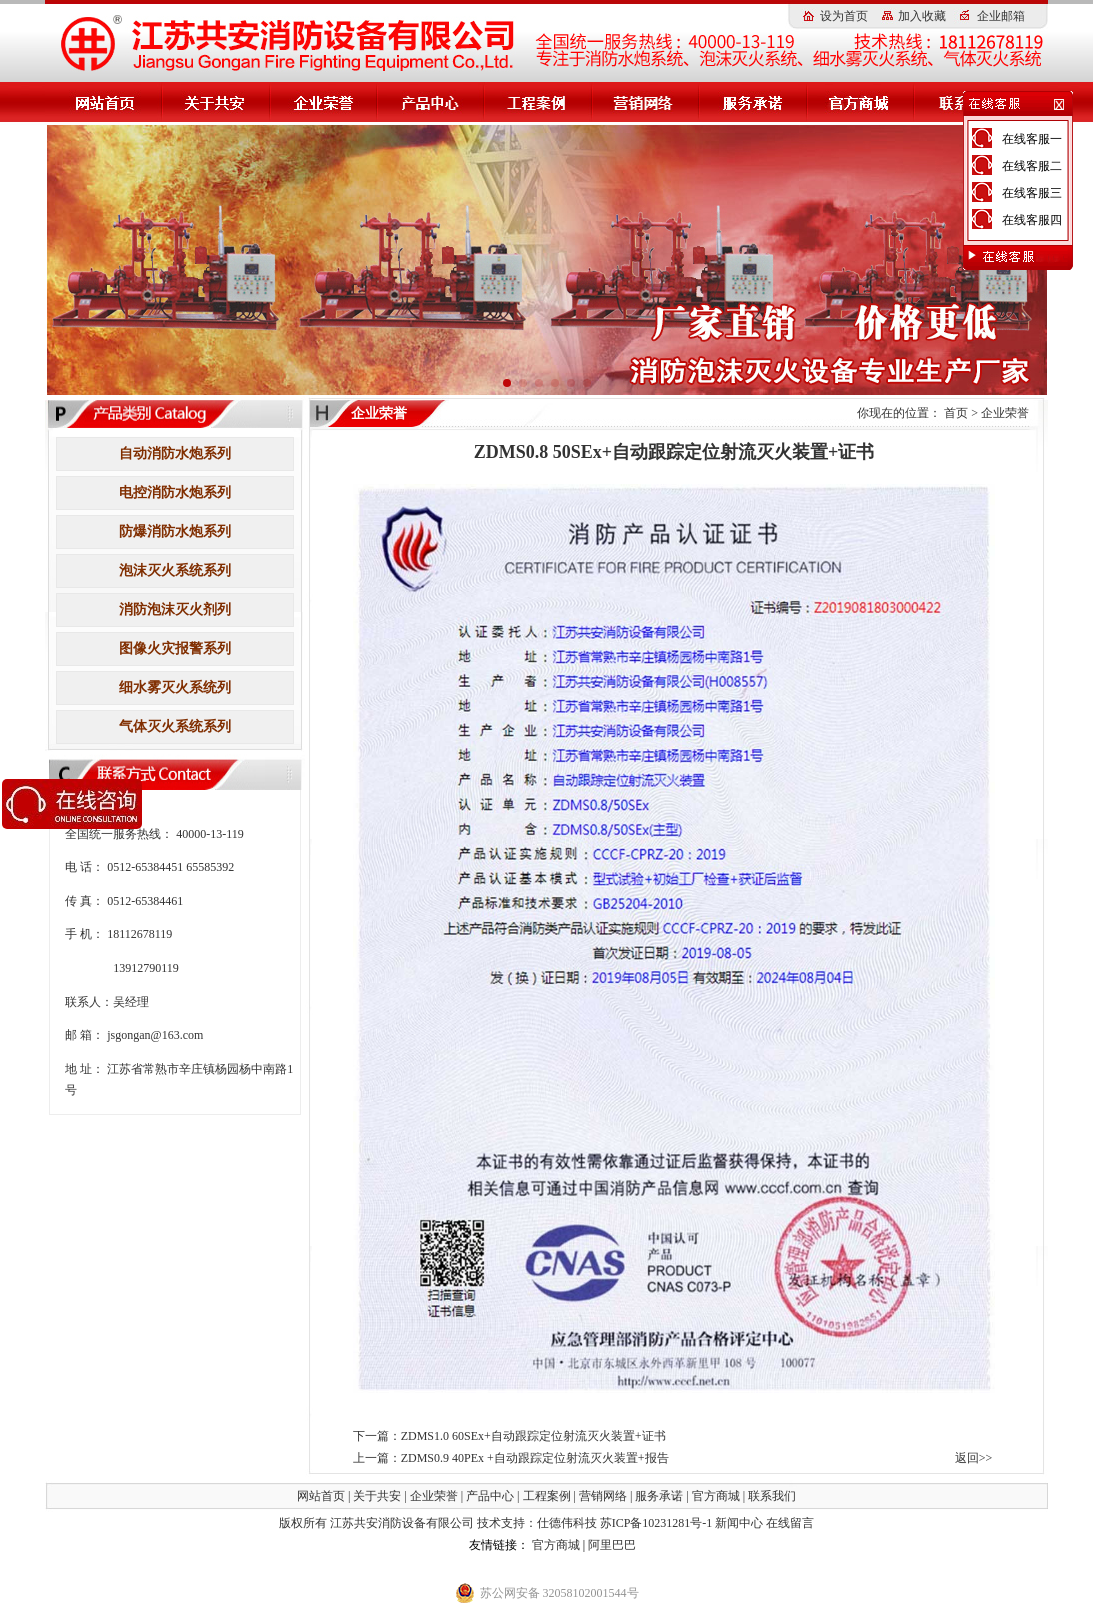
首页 (956, 413)
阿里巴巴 (612, 1545)
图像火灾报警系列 (175, 648)
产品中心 (490, 1496)
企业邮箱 (1001, 16)
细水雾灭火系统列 (175, 687)
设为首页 (844, 16)
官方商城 (716, 1496)
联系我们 (772, 1496)
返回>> (974, 1458)
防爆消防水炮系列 (175, 531)
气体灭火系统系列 (175, 726)
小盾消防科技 (496, 1567)
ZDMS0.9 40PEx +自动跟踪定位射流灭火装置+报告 (535, 1458)
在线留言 (790, 1523)
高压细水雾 (436, 1545)
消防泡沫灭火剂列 (175, 609)
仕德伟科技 (568, 1523)
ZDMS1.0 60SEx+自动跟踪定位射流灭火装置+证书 (533, 1436)
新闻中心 (739, 1523)
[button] (507, 383)
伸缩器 (616, 1567)
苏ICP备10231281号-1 (656, 1523)
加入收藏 (922, 16)
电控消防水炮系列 (175, 492)
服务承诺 (659, 1496)
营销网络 (603, 1496)
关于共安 (377, 1496)
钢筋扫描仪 (565, 1567)
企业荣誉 (1005, 413)
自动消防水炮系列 (175, 453)
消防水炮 (663, 1545)
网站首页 (321, 1496)
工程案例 (547, 1496)
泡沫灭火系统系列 (175, 570)
